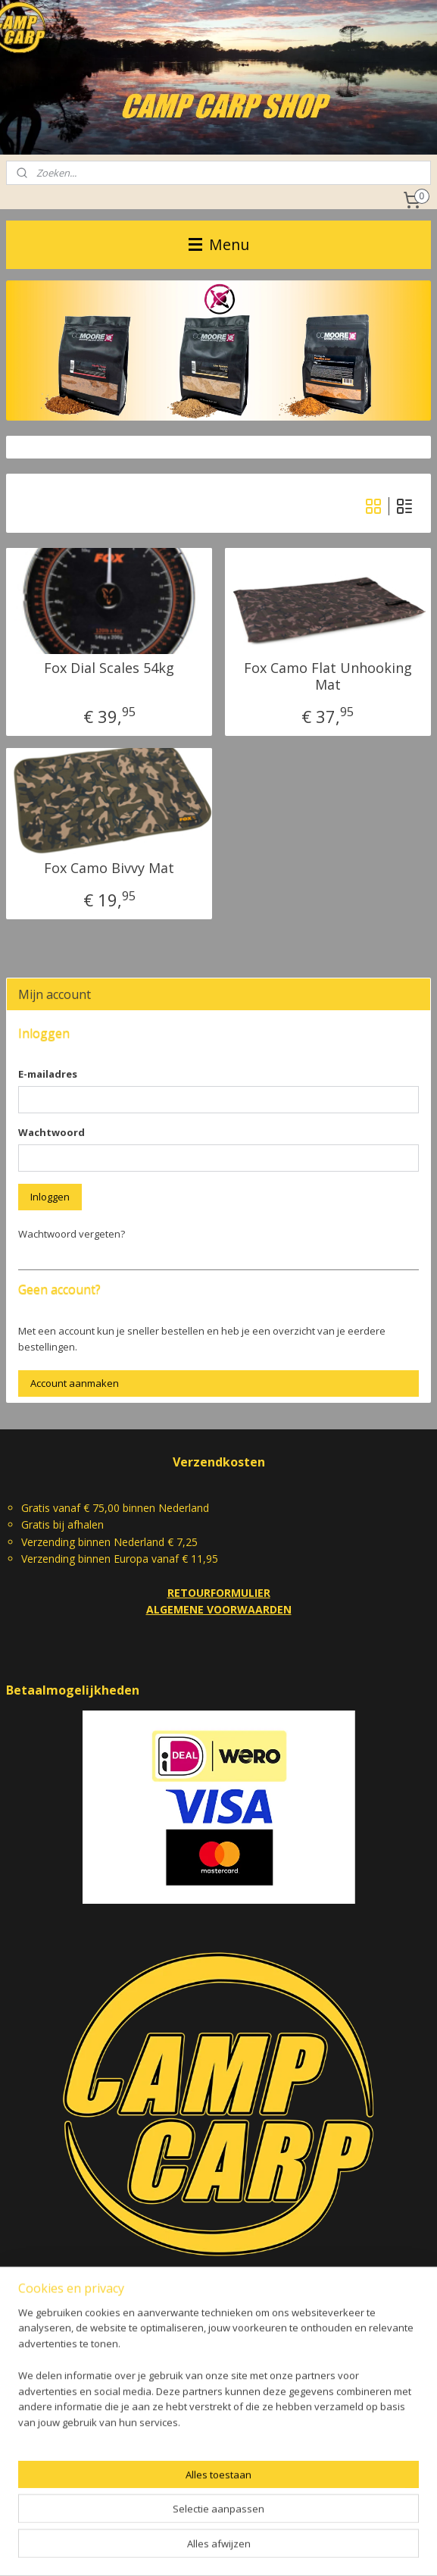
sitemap (169, 2548)
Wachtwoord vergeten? (71, 1234)
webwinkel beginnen (259, 2548)
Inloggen (50, 1196)
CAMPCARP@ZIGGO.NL (218, 2283)
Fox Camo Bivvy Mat (109, 868)
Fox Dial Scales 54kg (109, 668)
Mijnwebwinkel (391, 2548)
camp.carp (41, 2474)
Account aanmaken (74, 1383)
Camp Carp (33, 2443)
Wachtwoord (51, 1132)
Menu (219, 244)
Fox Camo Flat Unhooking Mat (328, 676)
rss (201, 2548)
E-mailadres (47, 1074)
